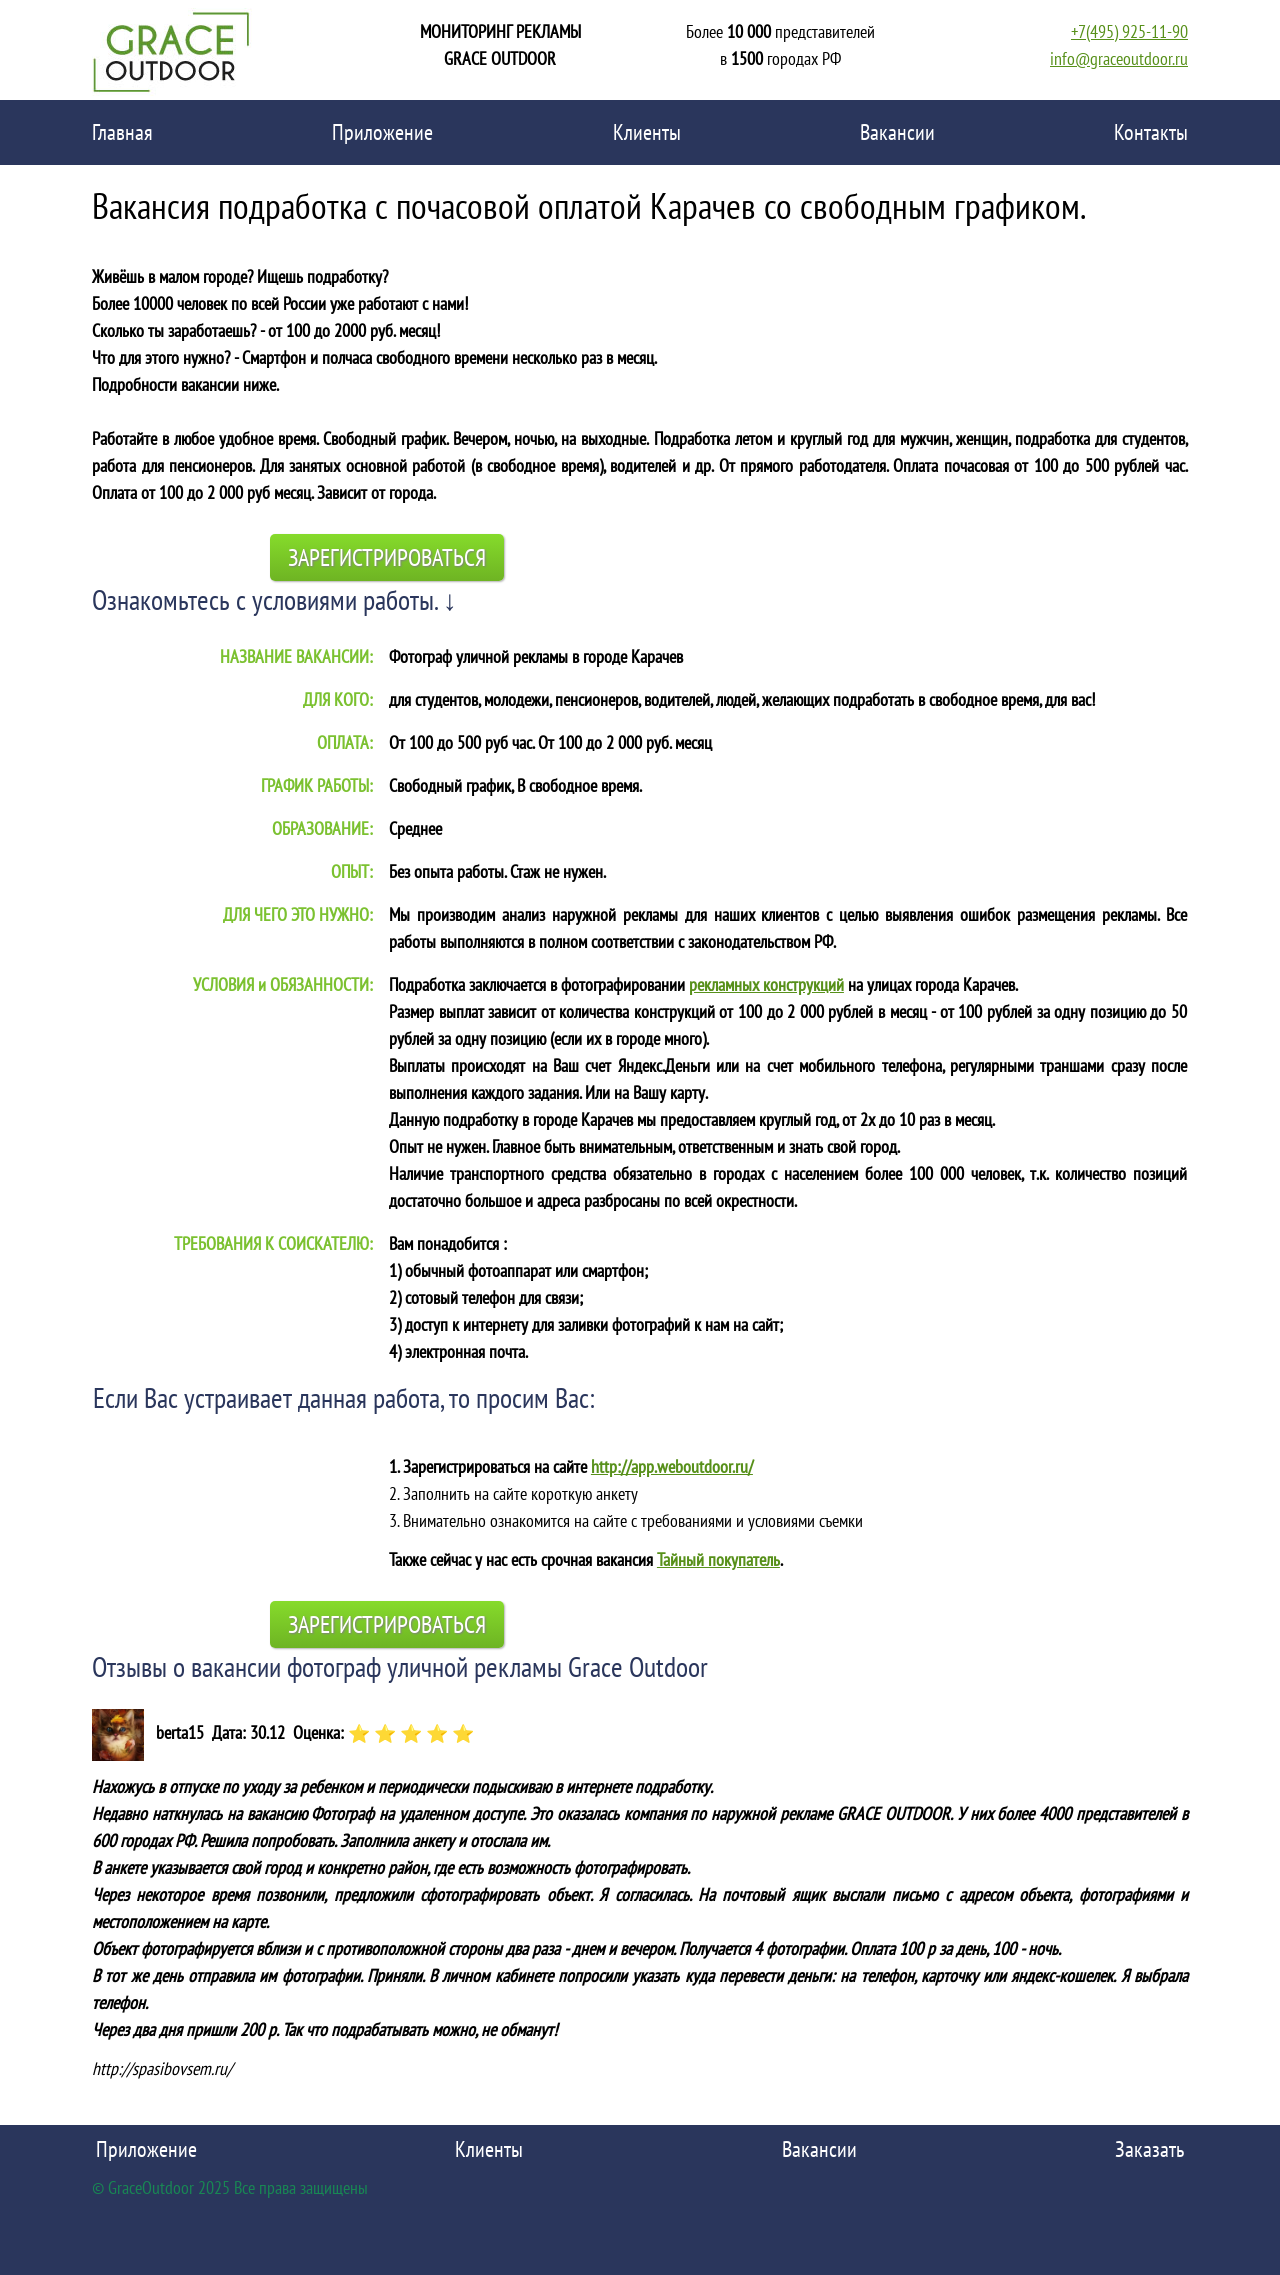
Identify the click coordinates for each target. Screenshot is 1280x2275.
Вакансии (897, 132)
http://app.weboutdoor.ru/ (672, 1466)
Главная (122, 132)
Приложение (382, 132)
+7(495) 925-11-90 (1129, 31)
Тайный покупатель (718, 1559)
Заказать (1149, 2149)
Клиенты (647, 132)
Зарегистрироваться (387, 557)
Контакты (1151, 132)
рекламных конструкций (766, 984)
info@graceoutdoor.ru (1119, 58)
